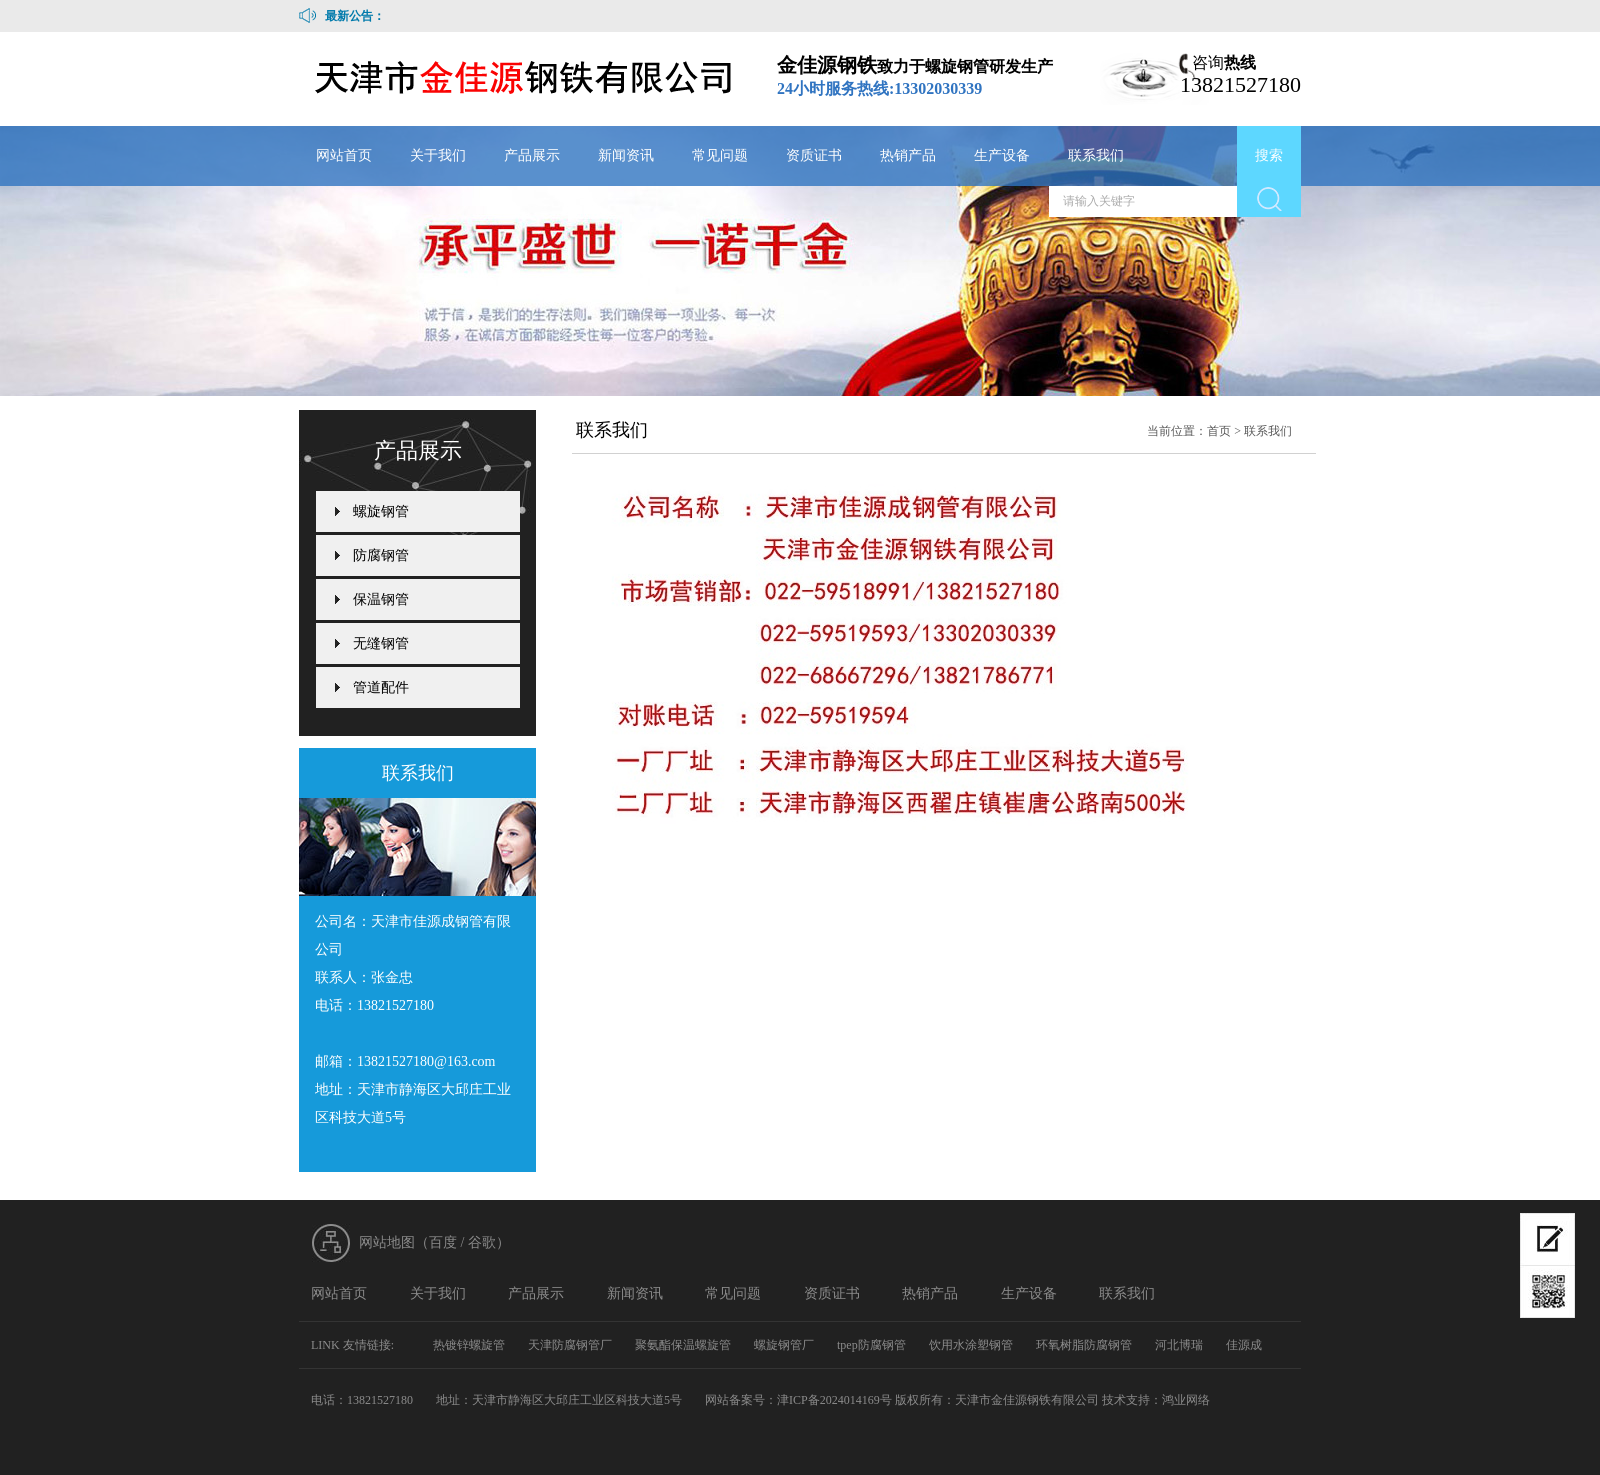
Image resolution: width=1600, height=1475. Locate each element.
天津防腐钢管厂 (570, 1345)
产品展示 (532, 155)
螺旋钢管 (381, 511)
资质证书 (814, 155)
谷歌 (482, 1242)
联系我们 (1096, 155)
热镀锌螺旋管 (469, 1345)
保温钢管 (381, 599)
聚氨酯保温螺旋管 (683, 1345)
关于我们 (438, 155)
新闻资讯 (626, 155)
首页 (1219, 431)
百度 (443, 1242)
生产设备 (1002, 155)
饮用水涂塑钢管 (971, 1345)
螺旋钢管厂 (784, 1345)
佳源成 (1244, 1345)
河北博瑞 (1179, 1345)
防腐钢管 (381, 555)
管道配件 (381, 687)
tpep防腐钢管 (871, 1345)
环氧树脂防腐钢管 (1084, 1345)
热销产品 (908, 155)
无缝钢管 (381, 643)
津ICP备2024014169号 (834, 1400)
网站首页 (344, 155)
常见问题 (720, 155)
